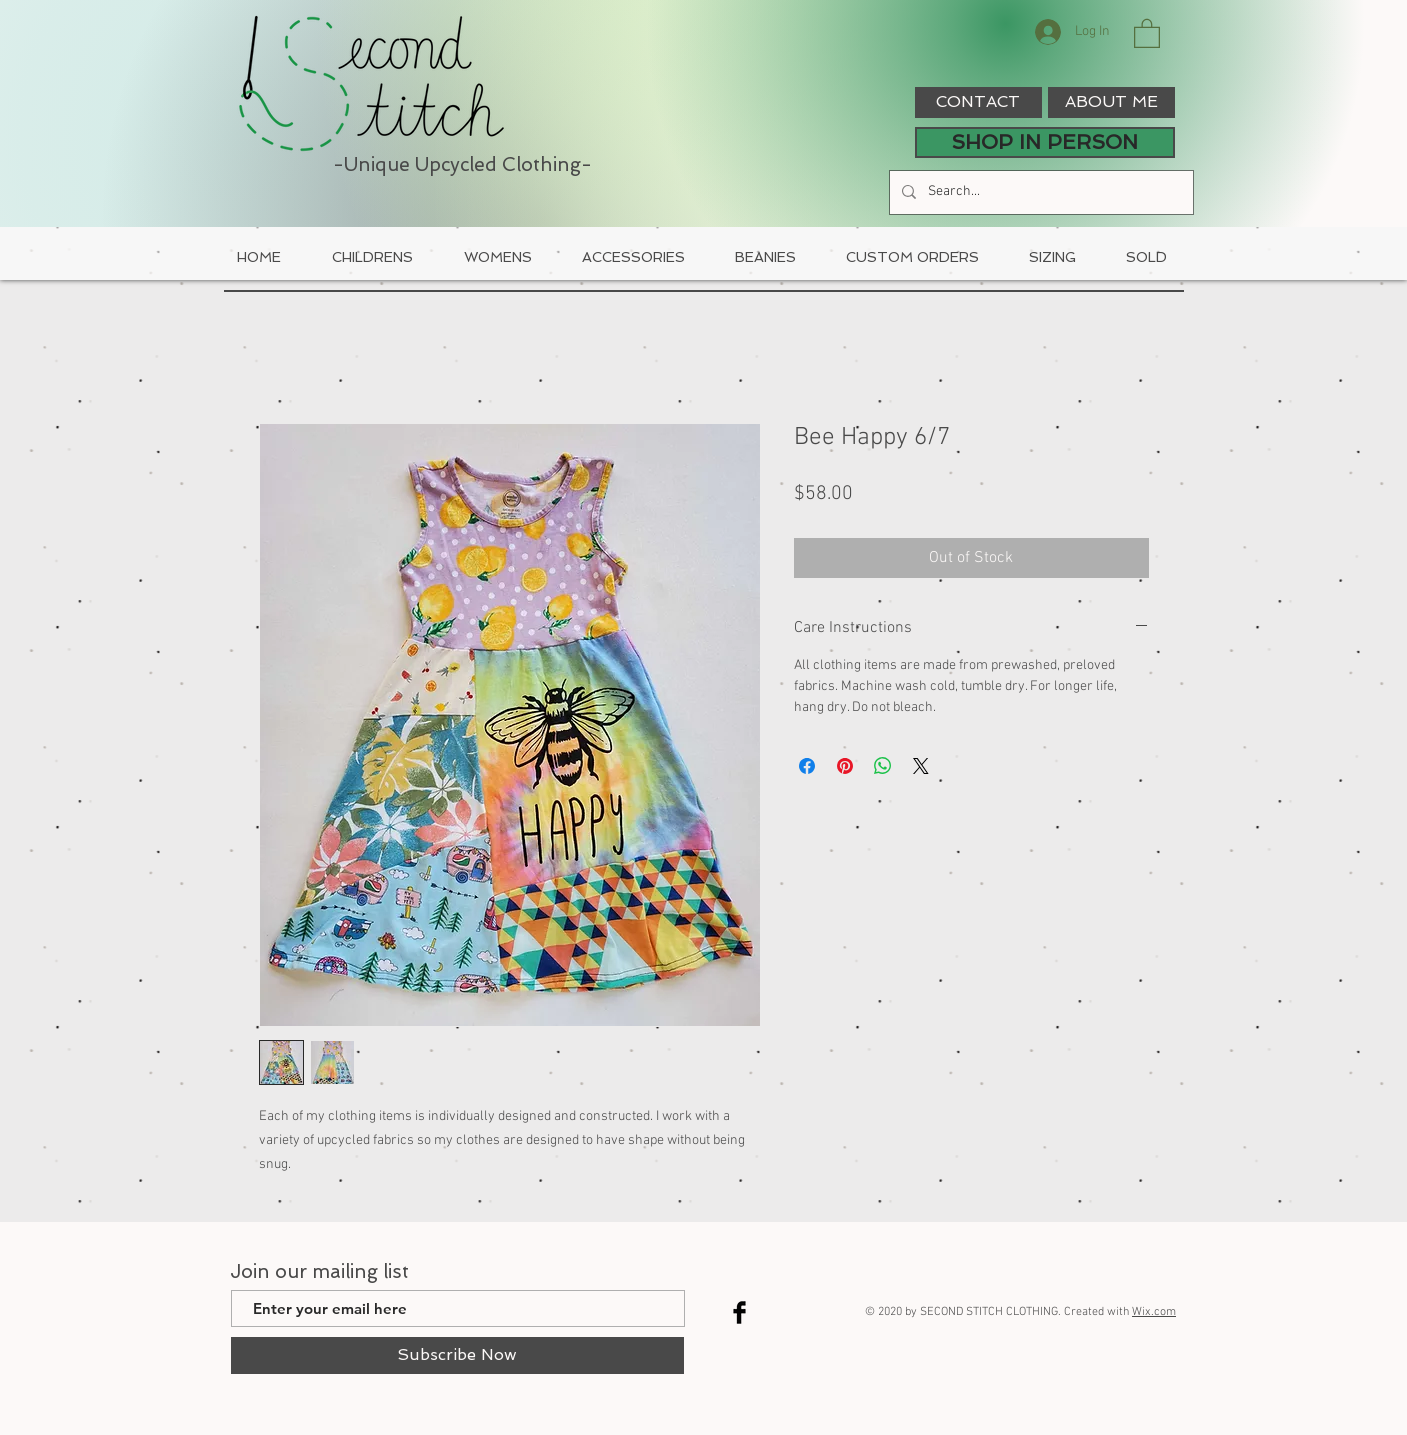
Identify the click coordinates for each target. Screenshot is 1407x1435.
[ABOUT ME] (1111, 102)
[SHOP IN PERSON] (1045, 142)
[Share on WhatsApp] (883, 766)
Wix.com (1154, 1312)
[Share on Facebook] (807, 766)
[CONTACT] (978, 102)
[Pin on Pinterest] (845, 766)
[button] (1147, 32)
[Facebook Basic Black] (739, 1312)
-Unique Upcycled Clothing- (462, 164)
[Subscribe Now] (457, 1355)
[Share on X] (921, 766)
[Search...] (1039, 192)
